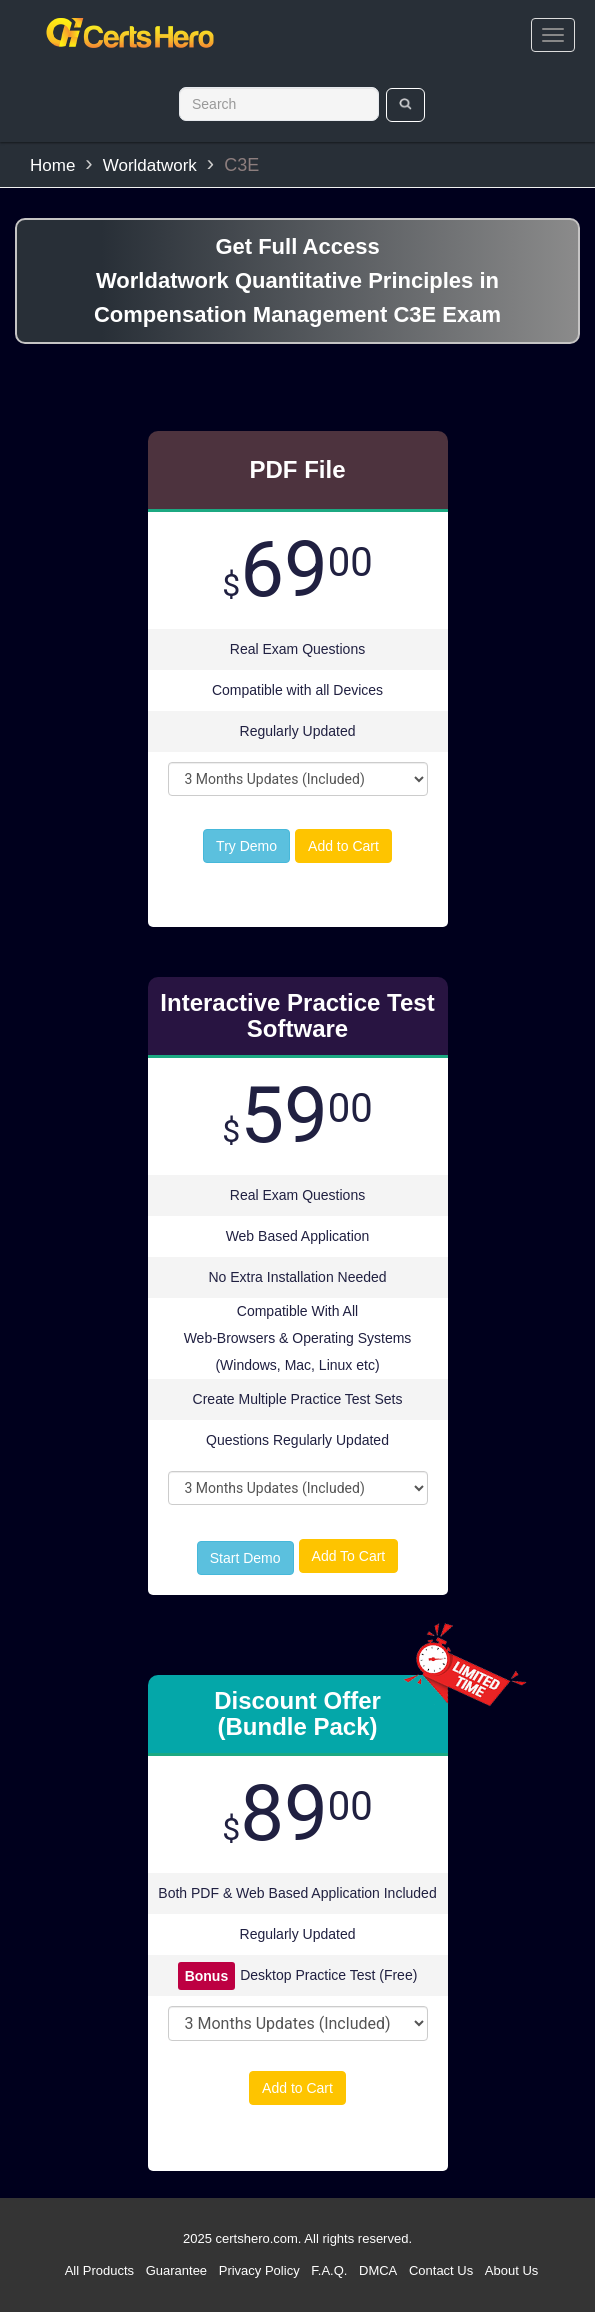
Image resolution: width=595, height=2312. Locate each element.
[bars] (553, 35)
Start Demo (245, 1558)
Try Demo (246, 846)
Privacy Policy (259, 2270)
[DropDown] (298, 779)
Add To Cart (349, 1556)
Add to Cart (343, 846)
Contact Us (441, 2270)
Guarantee (176, 2270)
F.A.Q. (329, 2270)
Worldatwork (150, 165)
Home (52, 165)
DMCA (378, 2270)
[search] (405, 105)
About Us (511, 2270)
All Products (99, 2270)
